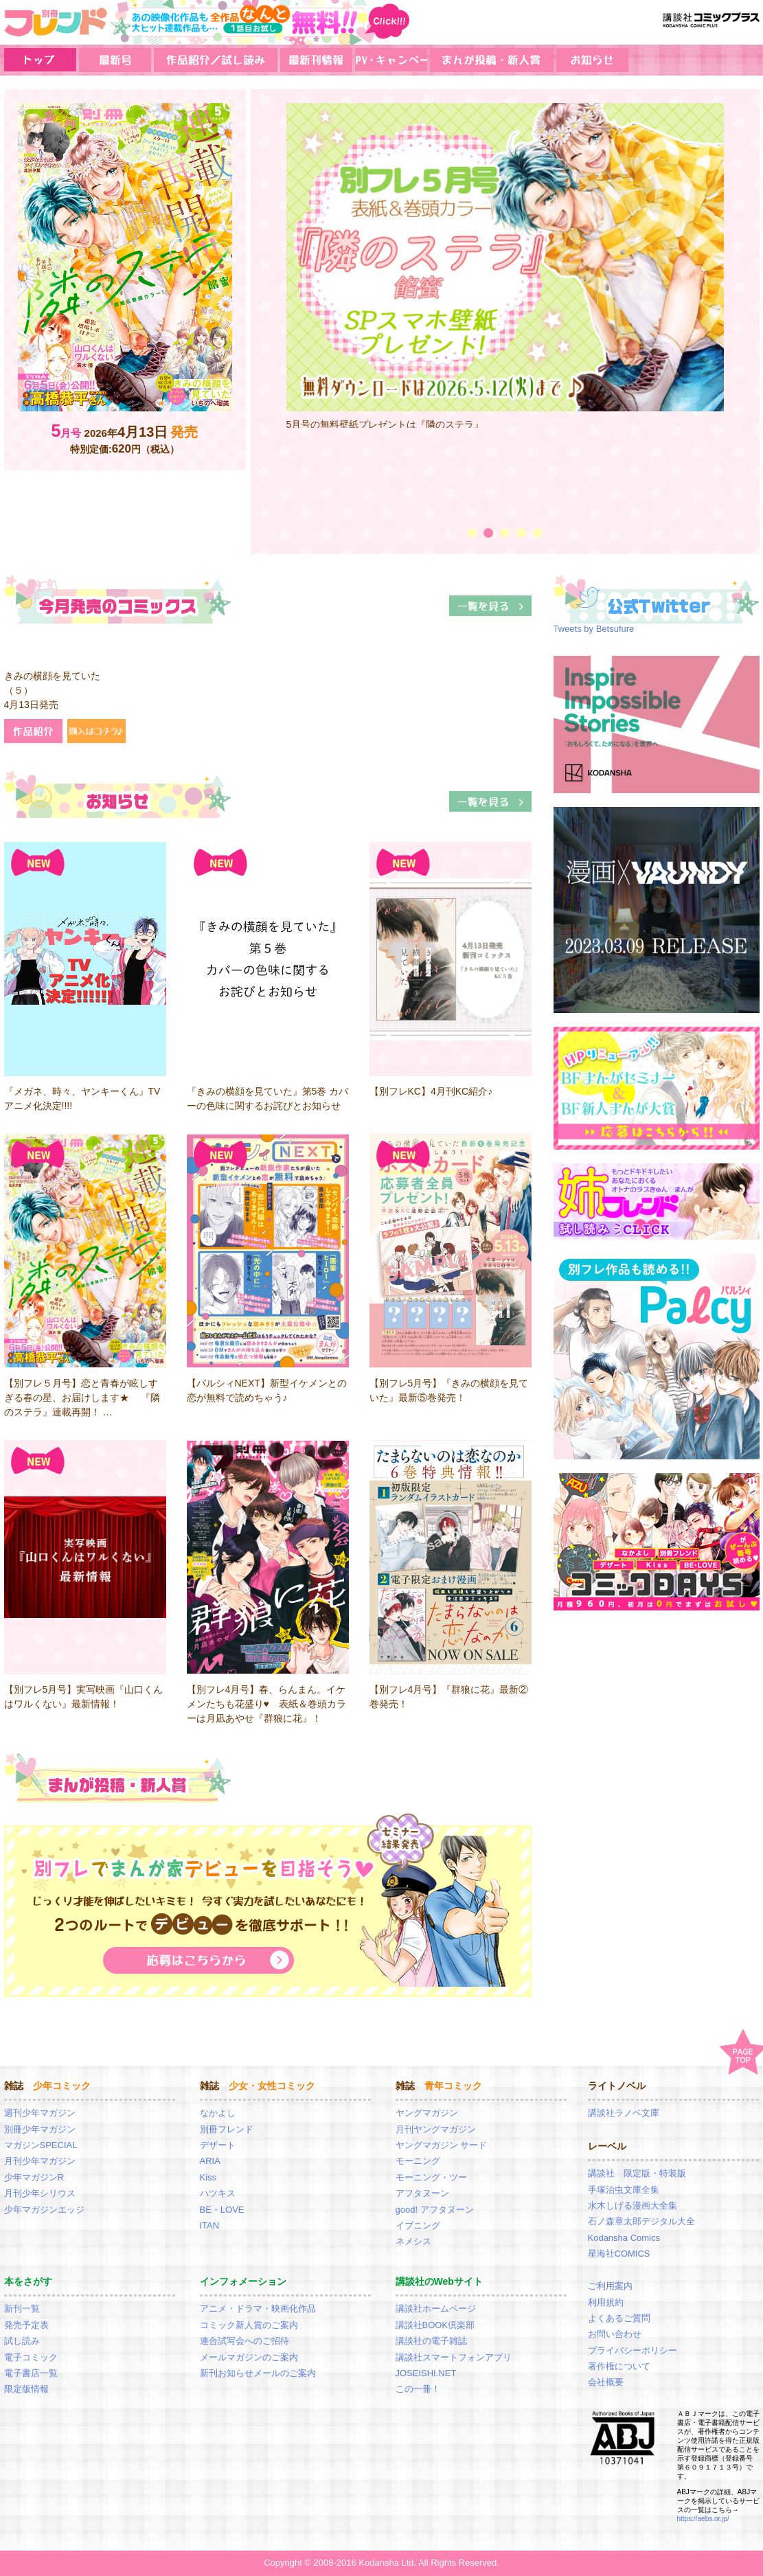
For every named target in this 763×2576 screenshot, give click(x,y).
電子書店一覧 (31, 2373)
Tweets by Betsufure (594, 629)
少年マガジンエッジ (44, 2209)
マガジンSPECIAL (41, 2145)
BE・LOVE (222, 2209)
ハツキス (218, 2193)
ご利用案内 (610, 2286)
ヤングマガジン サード (442, 2145)
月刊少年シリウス (40, 2193)
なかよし (218, 2113)
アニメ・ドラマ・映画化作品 (258, 2308)
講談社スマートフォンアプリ (454, 2357)
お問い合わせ (614, 2334)
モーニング (418, 2161)
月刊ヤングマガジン (436, 2129)
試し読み (22, 2341)
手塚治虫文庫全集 (623, 2190)
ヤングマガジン (427, 2113)
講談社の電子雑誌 (431, 2341)
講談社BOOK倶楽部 (435, 2325)
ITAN (210, 2225)
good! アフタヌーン (435, 2209)
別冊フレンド (226, 2129)
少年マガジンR (34, 2177)
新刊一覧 (22, 2308)
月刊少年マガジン (40, 2161)
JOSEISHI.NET (426, 2373)
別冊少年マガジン (40, 2129)
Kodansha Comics (624, 2238)
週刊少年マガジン (40, 2113)
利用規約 (606, 2302)
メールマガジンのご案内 (249, 2357)
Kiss (208, 2177)
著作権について (619, 2366)
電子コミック (31, 2357)
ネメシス (413, 2241)
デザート (218, 2145)
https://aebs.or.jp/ (703, 2518)
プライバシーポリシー (632, 2350)
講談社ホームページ (436, 2308)
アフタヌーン (422, 2193)
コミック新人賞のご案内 (249, 2325)
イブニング (418, 2225)
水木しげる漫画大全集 (632, 2205)
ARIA (210, 2161)
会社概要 (606, 2382)
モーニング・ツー (431, 2177)
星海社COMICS (619, 2253)
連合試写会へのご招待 (244, 2341)
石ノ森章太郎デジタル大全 (641, 2221)
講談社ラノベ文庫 (623, 2113)
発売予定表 (26, 2325)
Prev (267, 308)
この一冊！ (418, 2389)
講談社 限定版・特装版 (637, 2173)
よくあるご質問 (619, 2318)
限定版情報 (26, 2389)
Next (743, 308)
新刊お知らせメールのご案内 (258, 2373)
